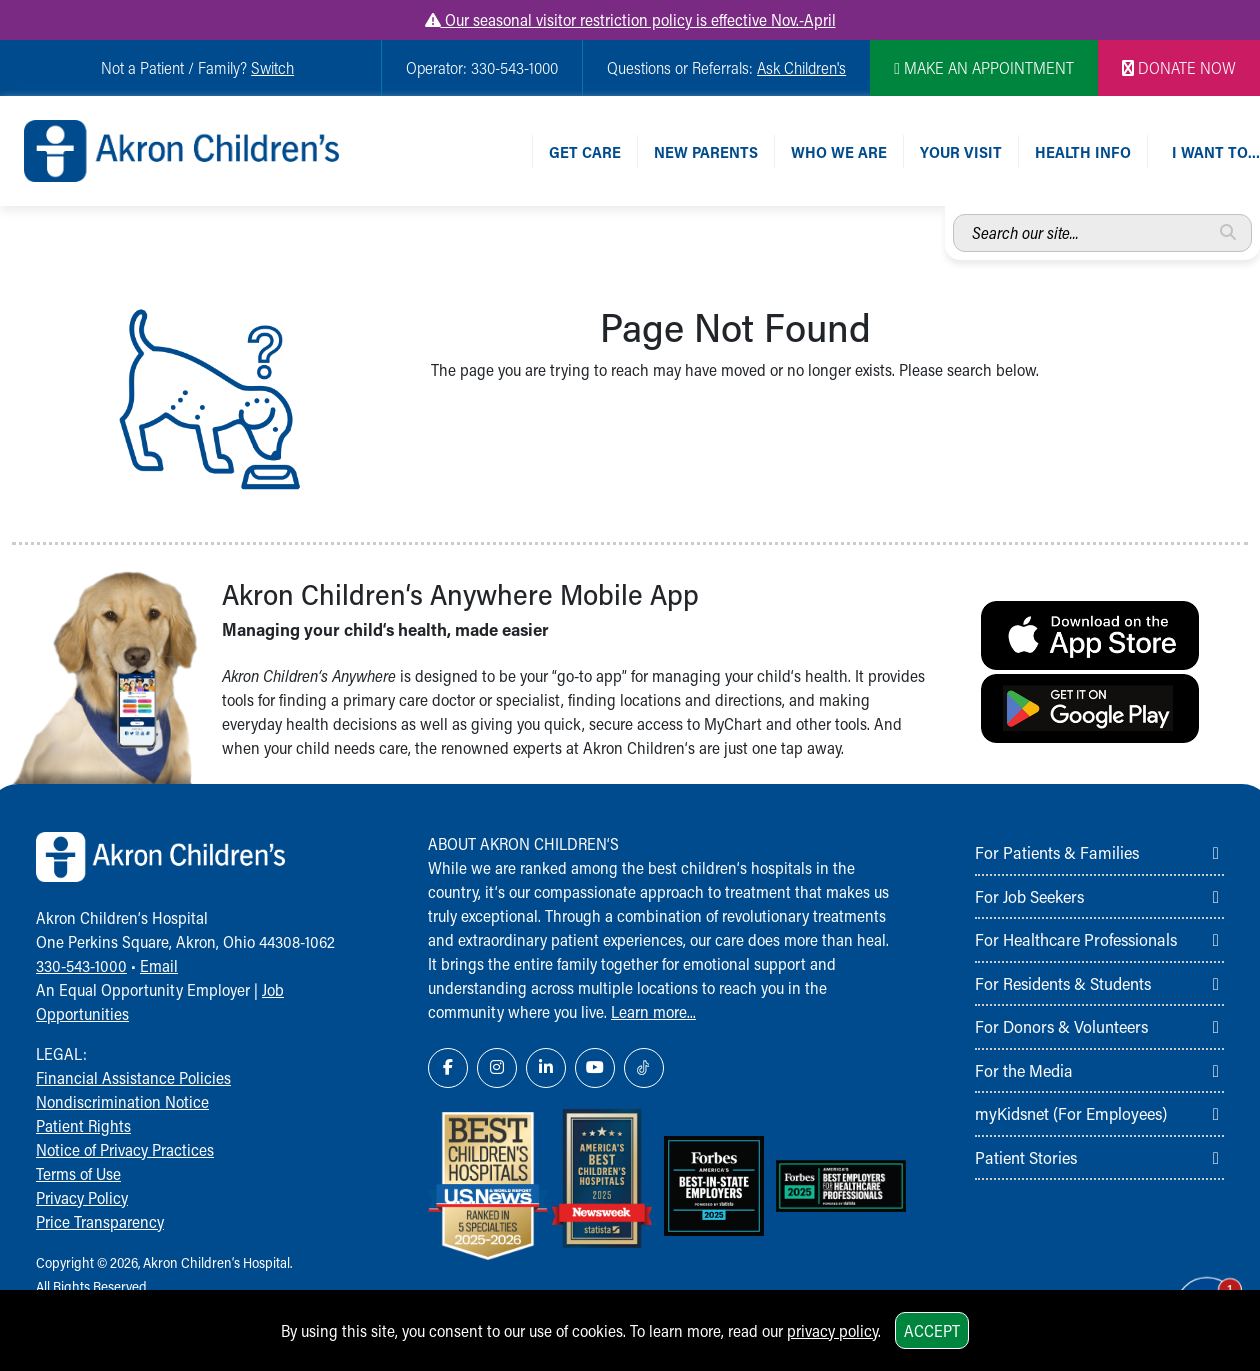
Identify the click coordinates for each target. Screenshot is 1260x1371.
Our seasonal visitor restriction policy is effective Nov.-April (630, 19)
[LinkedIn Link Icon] (546, 1068)
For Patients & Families (1057, 852)
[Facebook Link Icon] (448, 1068)
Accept (932, 1330)
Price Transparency (100, 1221)
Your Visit (961, 151)
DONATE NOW (1179, 67)
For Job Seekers (1029, 896)
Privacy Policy (82, 1197)
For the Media (1024, 1070)
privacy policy (832, 1330)
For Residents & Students (1063, 983)
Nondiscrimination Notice (122, 1101)
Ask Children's (801, 67)
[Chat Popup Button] (1188, 1283)
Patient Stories (1026, 1157)
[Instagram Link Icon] (497, 1068)
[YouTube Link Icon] (595, 1068)
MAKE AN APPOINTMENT (984, 67)
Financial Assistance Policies (133, 1077)
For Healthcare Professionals (1076, 939)
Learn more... (653, 1011)
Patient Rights (83, 1125)
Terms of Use (78, 1173)
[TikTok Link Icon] (644, 1068)
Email (159, 965)
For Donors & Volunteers (1061, 1026)
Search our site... (953, 214)
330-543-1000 (81, 965)
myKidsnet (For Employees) (1071, 1113)
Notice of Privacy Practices (125, 1149)
